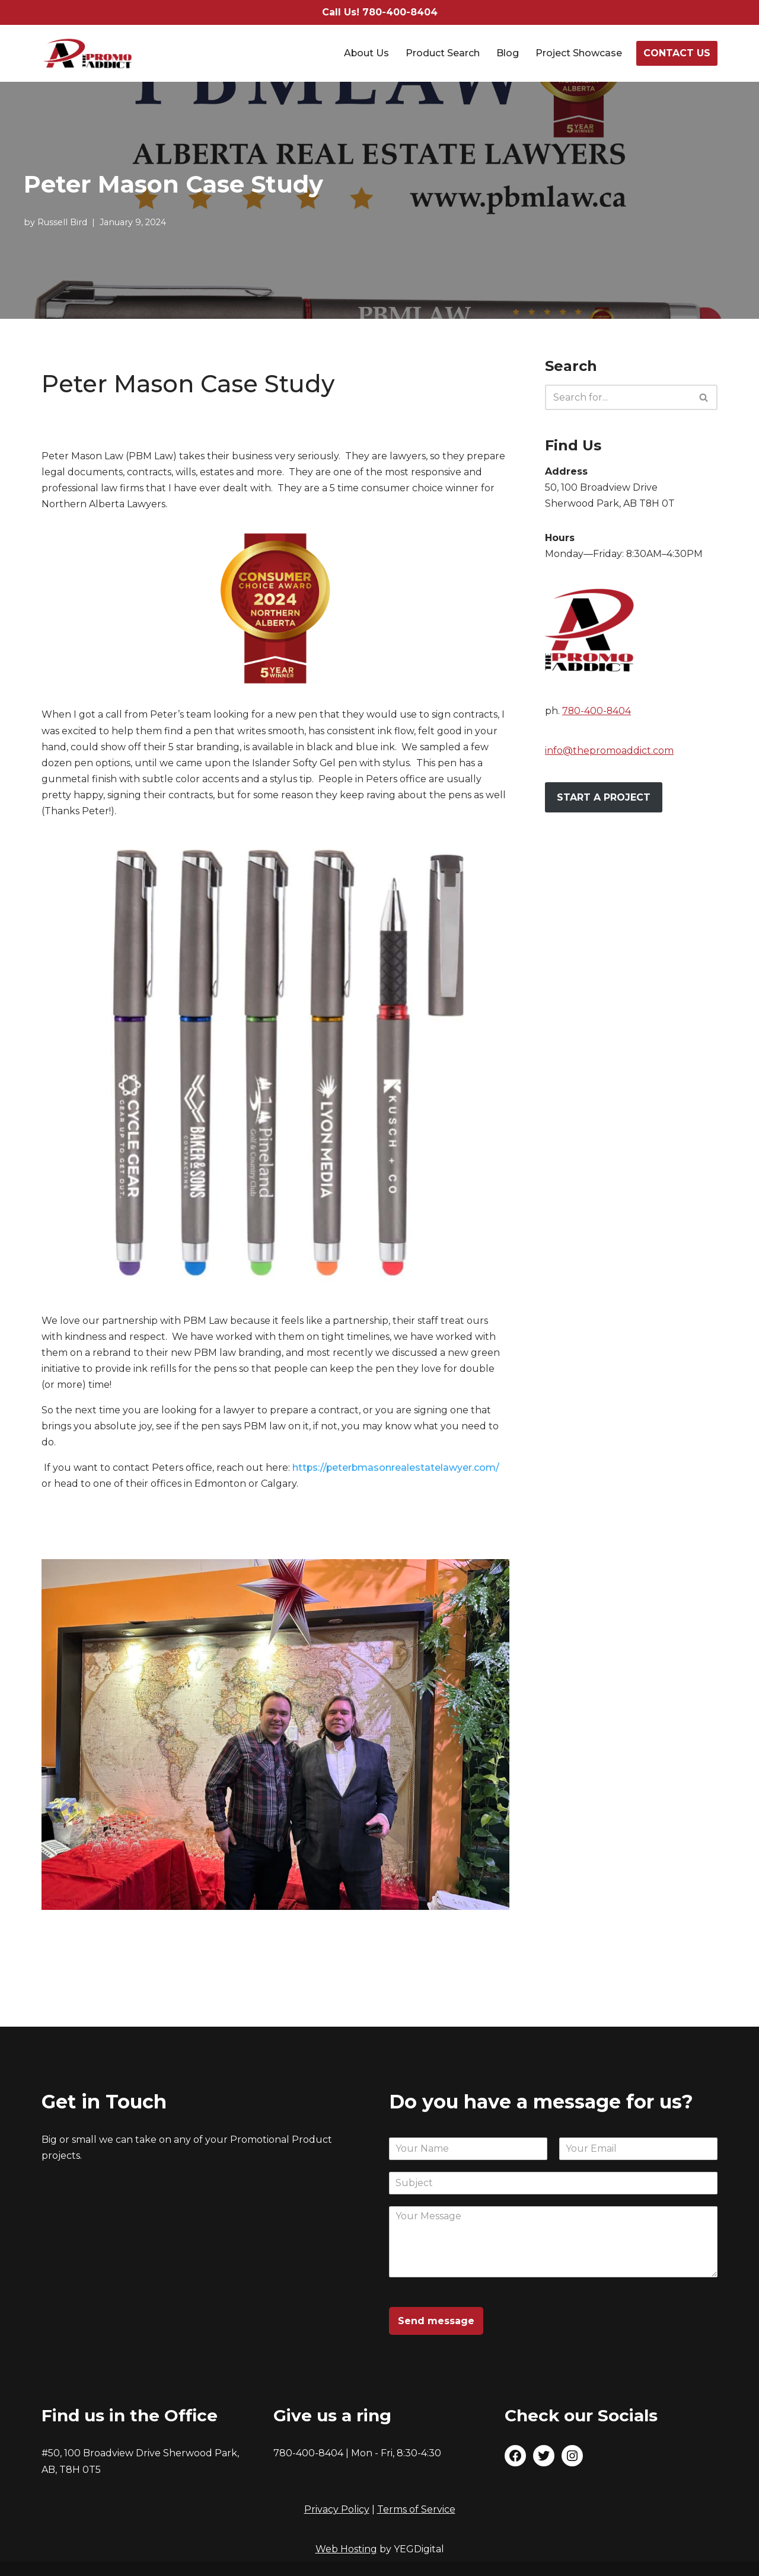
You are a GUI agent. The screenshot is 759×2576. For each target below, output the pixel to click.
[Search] (618, 397)
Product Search (443, 53)
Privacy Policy (336, 2509)
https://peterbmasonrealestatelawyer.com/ (396, 1469)
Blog (507, 53)
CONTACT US (676, 53)
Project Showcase (578, 53)
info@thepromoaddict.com (609, 751)
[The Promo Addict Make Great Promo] (88, 53)
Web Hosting (346, 2549)
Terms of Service (416, 2509)
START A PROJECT (603, 798)
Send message (436, 2321)
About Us (366, 53)
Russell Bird (62, 222)
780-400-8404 (597, 711)
